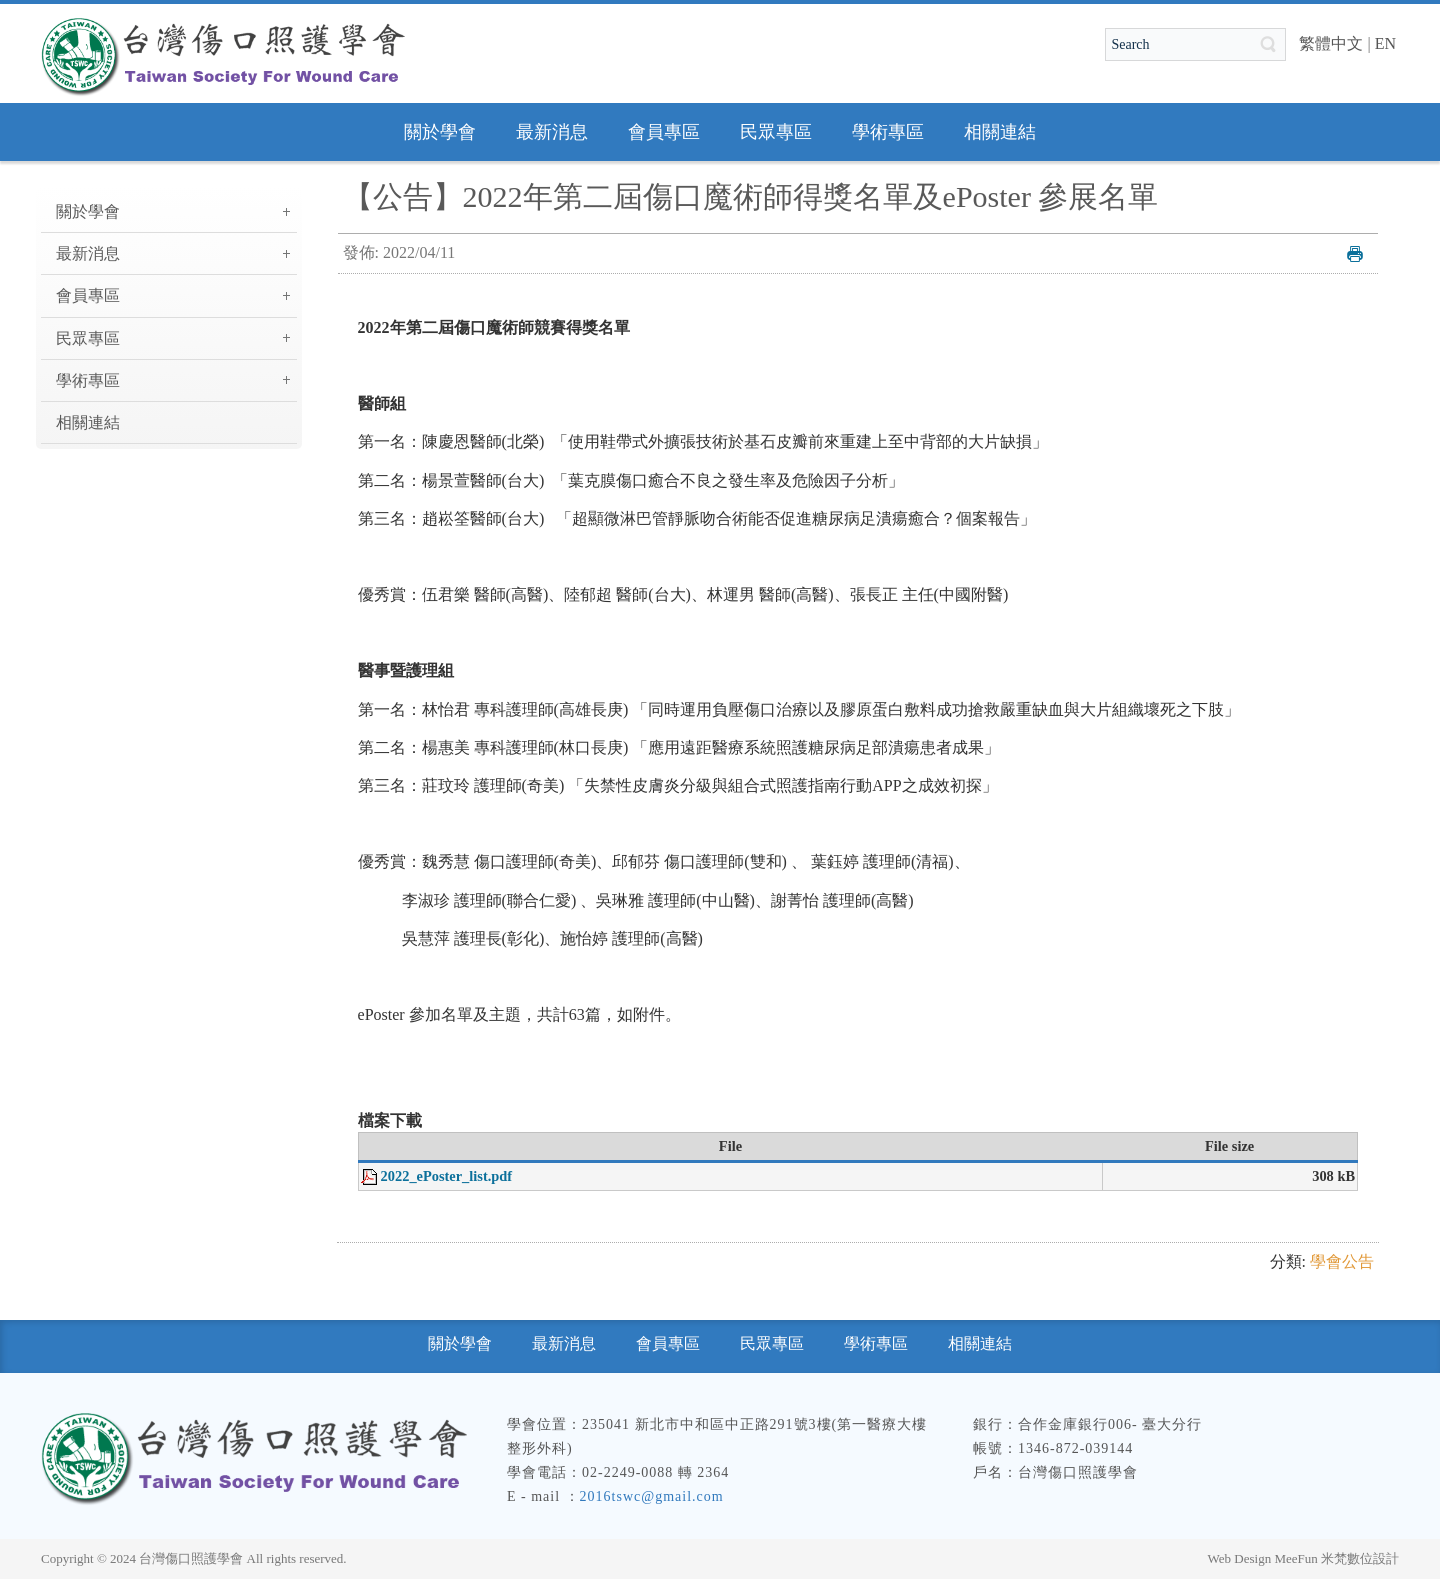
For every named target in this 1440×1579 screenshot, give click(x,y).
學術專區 (88, 380)
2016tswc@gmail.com (652, 1496)
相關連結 (88, 422)
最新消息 (88, 253)
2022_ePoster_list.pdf (447, 1176)
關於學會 (88, 211)
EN (1385, 43)
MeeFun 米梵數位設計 (1336, 1558)
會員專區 (88, 295)
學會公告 (1342, 1261)
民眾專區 (88, 338)
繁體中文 (1331, 43)
